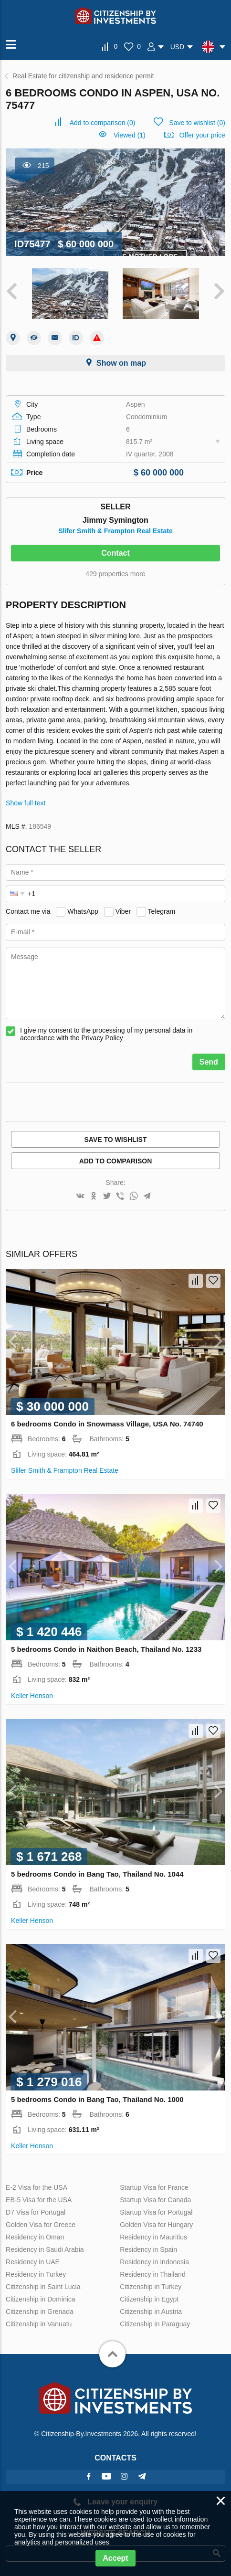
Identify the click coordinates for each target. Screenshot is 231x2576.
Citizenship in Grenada (40, 2311)
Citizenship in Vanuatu (39, 2324)
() (103, 123)
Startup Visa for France (154, 2187)
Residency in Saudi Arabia (45, 2249)
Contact (115, 553)
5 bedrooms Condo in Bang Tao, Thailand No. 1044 (97, 1874)
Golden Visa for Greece (40, 2224)
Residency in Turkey (36, 2274)
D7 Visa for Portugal (35, 2212)
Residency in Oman (35, 2237)
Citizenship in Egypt (149, 2299)
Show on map (121, 363)
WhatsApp (82, 911)
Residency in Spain (148, 2249)
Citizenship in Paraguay (155, 2324)
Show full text (25, 803)
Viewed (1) (130, 135)
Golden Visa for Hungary (156, 2224)
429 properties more (115, 574)
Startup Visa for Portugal (156, 2212)
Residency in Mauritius (153, 2237)
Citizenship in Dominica (40, 2299)
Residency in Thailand (153, 2274)
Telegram (162, 911)
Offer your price (202, 135)
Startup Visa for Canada (155, 2200)
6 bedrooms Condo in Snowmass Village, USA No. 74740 (107, 1424)
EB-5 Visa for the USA (39, 2200)
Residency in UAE (33, 2262)
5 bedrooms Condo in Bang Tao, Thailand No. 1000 (97, 2099)
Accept (115, 2558)
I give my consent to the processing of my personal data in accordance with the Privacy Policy (106, 1034)
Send (209, 1062)
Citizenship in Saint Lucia (43, 2287)
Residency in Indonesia (154, 2262)
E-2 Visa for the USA (36, 2187)
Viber (123, 911)
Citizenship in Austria (151, 2311)
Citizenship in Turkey (150, 2287)
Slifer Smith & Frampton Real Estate (115, 531)
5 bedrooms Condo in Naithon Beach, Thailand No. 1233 (106, 1649)
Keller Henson (32, 1696)
